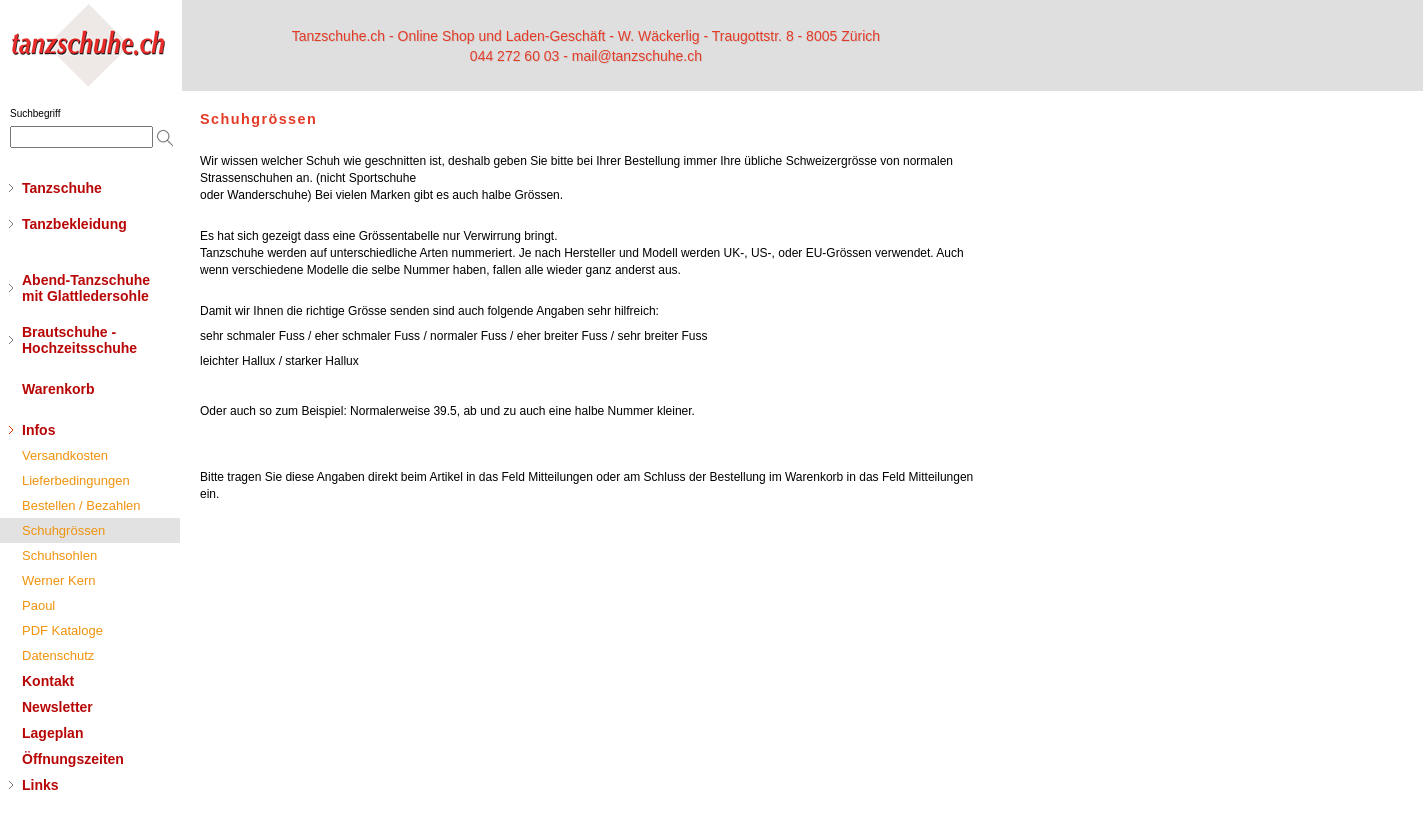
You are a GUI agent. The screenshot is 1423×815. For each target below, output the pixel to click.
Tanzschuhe (62, 188)
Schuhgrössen (63, 530)
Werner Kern (58, 580)
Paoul (38, 605)
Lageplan (52, 733)
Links (40, 785)
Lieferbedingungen (76, 480)
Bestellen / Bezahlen (81, 505)
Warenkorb (58, 389)
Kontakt (48, 681)
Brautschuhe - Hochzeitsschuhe (79, 340)
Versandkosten (65, 455)
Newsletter (57, 707)
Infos (38, 430)
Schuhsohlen (59, 555)
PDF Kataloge (62, 630)
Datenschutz (58, 655)
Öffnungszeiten (73, 759)
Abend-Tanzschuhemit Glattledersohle (86, 288)
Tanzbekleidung (74, 224)
